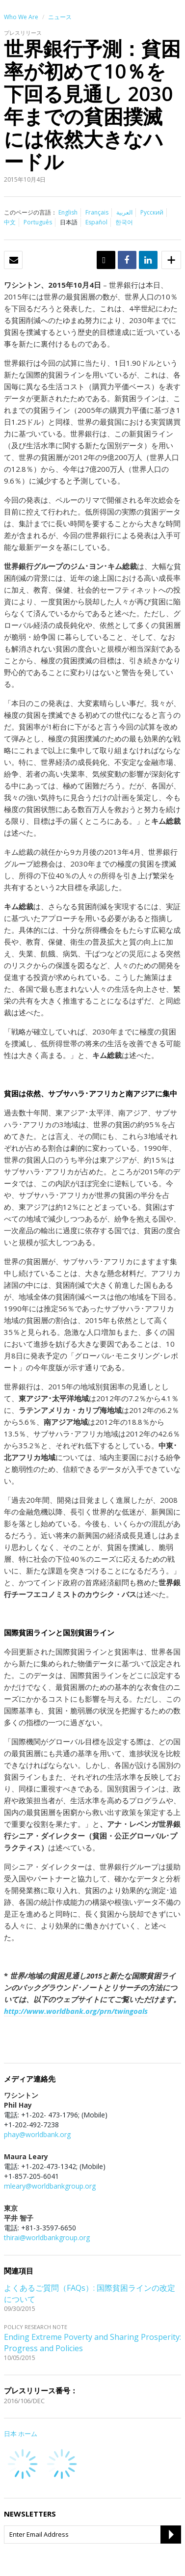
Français (96, 212)
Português (38, 222)
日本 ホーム (20, 2433)
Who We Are (21, 17)
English (68, 212)
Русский (151, 212)
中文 (10, 222)
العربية (124, 212)
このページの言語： (30, 212)
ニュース (60, 17)
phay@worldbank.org (37, 2134)
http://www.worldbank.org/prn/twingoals (76, 2011)
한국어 (124, 222)
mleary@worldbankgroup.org (50, 2186)
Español (96, 222)
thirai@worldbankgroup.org (47, 2237)
